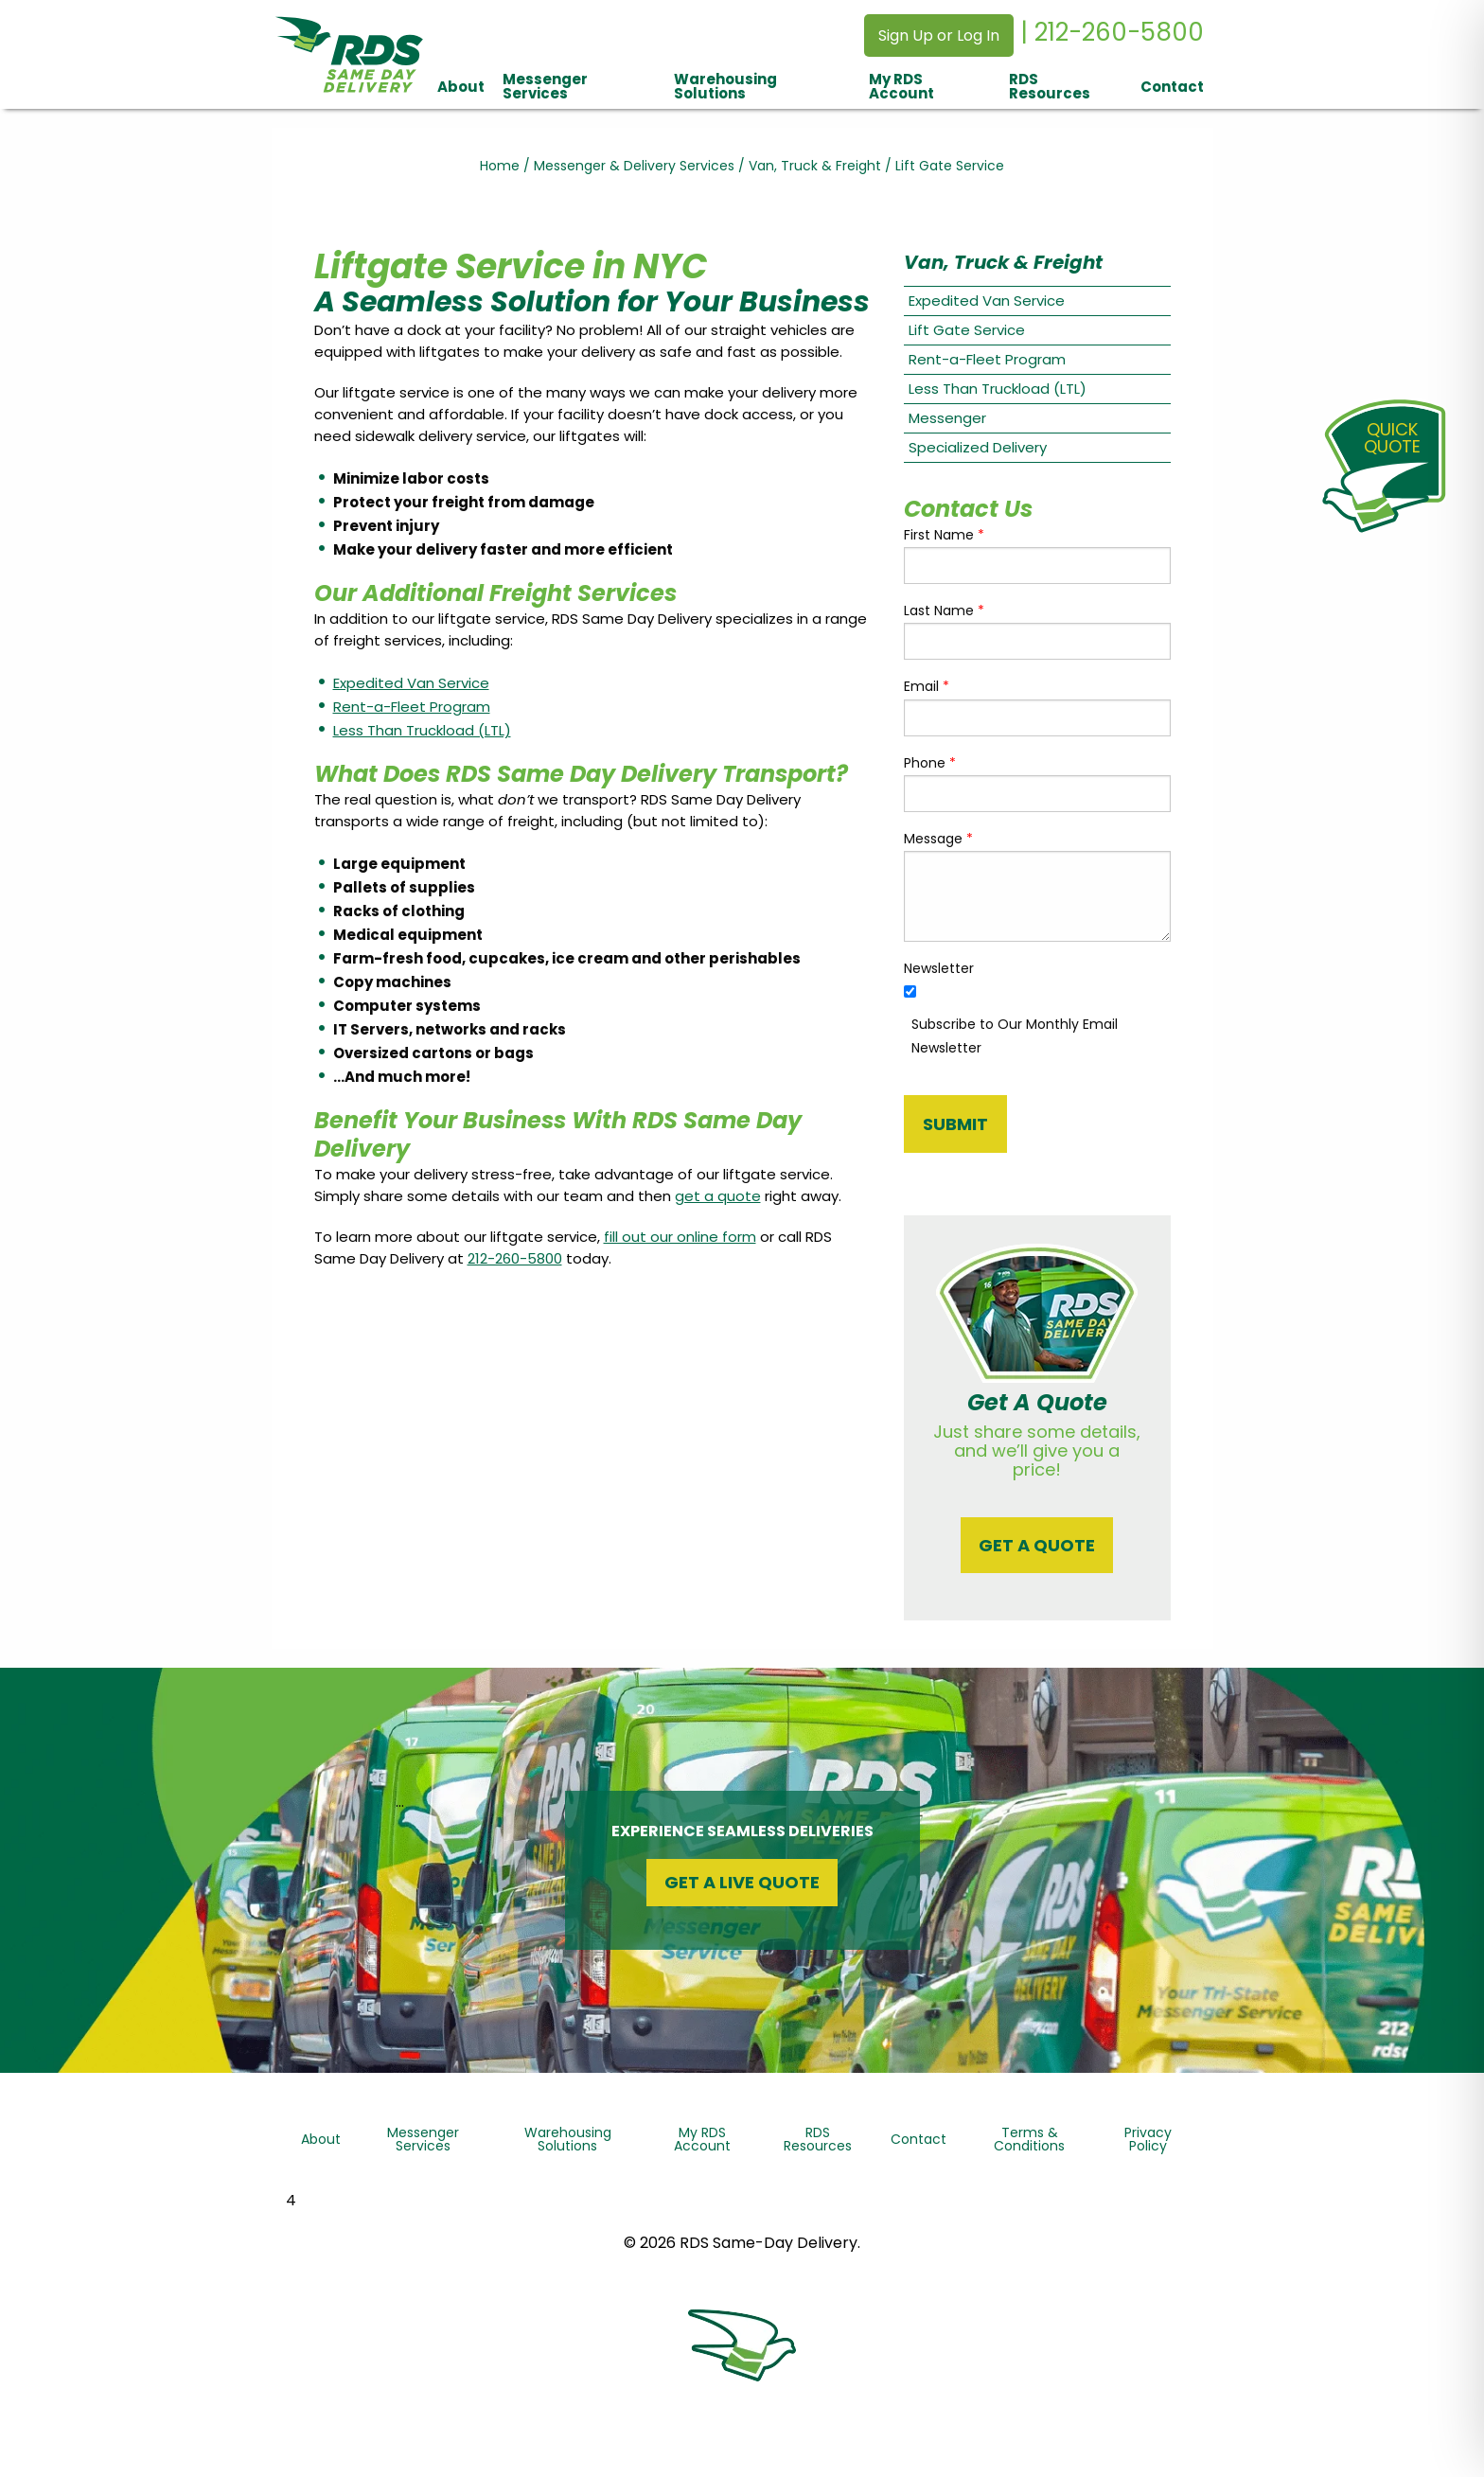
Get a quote (1037, 1545)
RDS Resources (1049, 86)
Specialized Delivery (978, 447)
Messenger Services (545, 86)
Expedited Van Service (411, 683)
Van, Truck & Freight (815, 165)
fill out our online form (680, 1237)
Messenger (947, 418)
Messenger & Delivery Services (634, 165)
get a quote (718, 1196)
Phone (930, 762)
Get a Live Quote (742, 1882)
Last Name (944, 610)
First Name (944, 534)
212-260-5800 (515, 1258)
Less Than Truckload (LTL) (422, 730)
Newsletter (939, 968)
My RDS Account (901, 86)
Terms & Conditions (1029, 2139)
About (461, 87)
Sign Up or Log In (938, 35)
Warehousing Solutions (725, 86)
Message (938, 838)
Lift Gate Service (967, 330)
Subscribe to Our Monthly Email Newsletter (1014, 1036)
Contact (1172, 87)
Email (926, 686)
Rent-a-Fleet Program (411, 707)
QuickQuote (1392, 437)
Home (500, 165)
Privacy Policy (1148, 2139)
